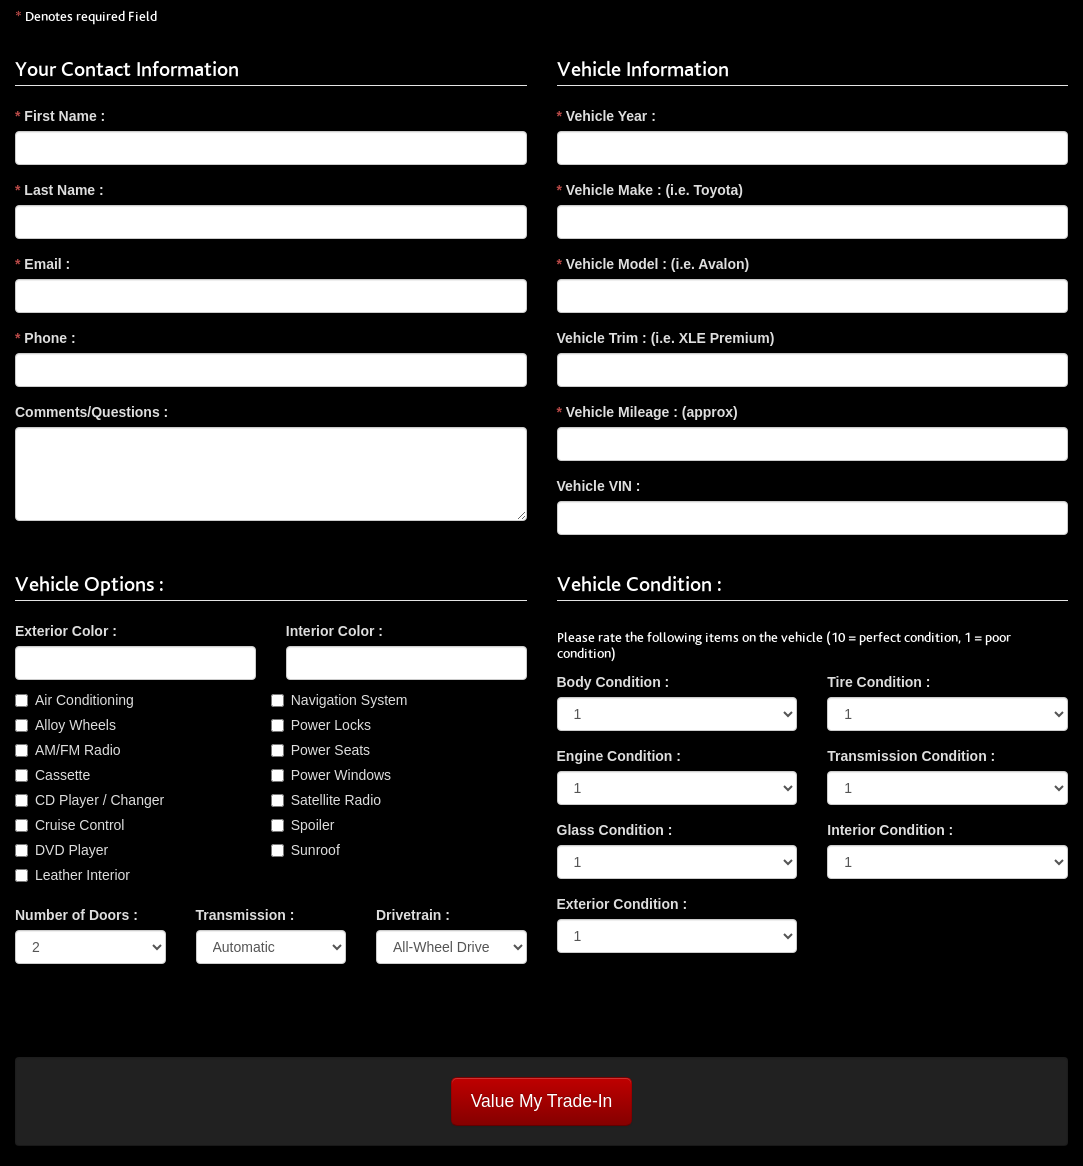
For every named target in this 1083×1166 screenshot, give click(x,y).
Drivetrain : (413, 915)
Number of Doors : (76, 915)
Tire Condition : (878, 682)
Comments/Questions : (91, 412)
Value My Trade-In (542, 1101)
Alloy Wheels (75, 725)
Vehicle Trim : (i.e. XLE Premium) (666, 338)
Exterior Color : (66, 631)
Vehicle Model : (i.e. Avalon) (653, 264)
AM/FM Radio (78, 750)
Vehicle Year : (606, 116)
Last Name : (59, 190)
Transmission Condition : (911, 756)
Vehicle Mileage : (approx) (647, 412)
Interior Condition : (890, 830)
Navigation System (349, 700)
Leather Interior (82, 875)
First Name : (60, 116)
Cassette (62, 775)
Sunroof (315, 850)
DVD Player (71, 850)
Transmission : (245, 915)
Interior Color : (334, 631)
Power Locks (331, 725)
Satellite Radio (336, 800)
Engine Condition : (619, 756)
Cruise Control (79, 825)
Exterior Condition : (622, 904)
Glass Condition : (615, 830)
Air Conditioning (84, 700)
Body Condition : (613, 682)
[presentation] (167, 1018)
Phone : (45, 338)
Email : (42, 264)
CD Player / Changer (99, 800)
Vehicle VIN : (599, 486)
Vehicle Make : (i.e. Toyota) (650, 190)
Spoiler (313, 825)
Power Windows (341, 775)
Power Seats (330, 750)
